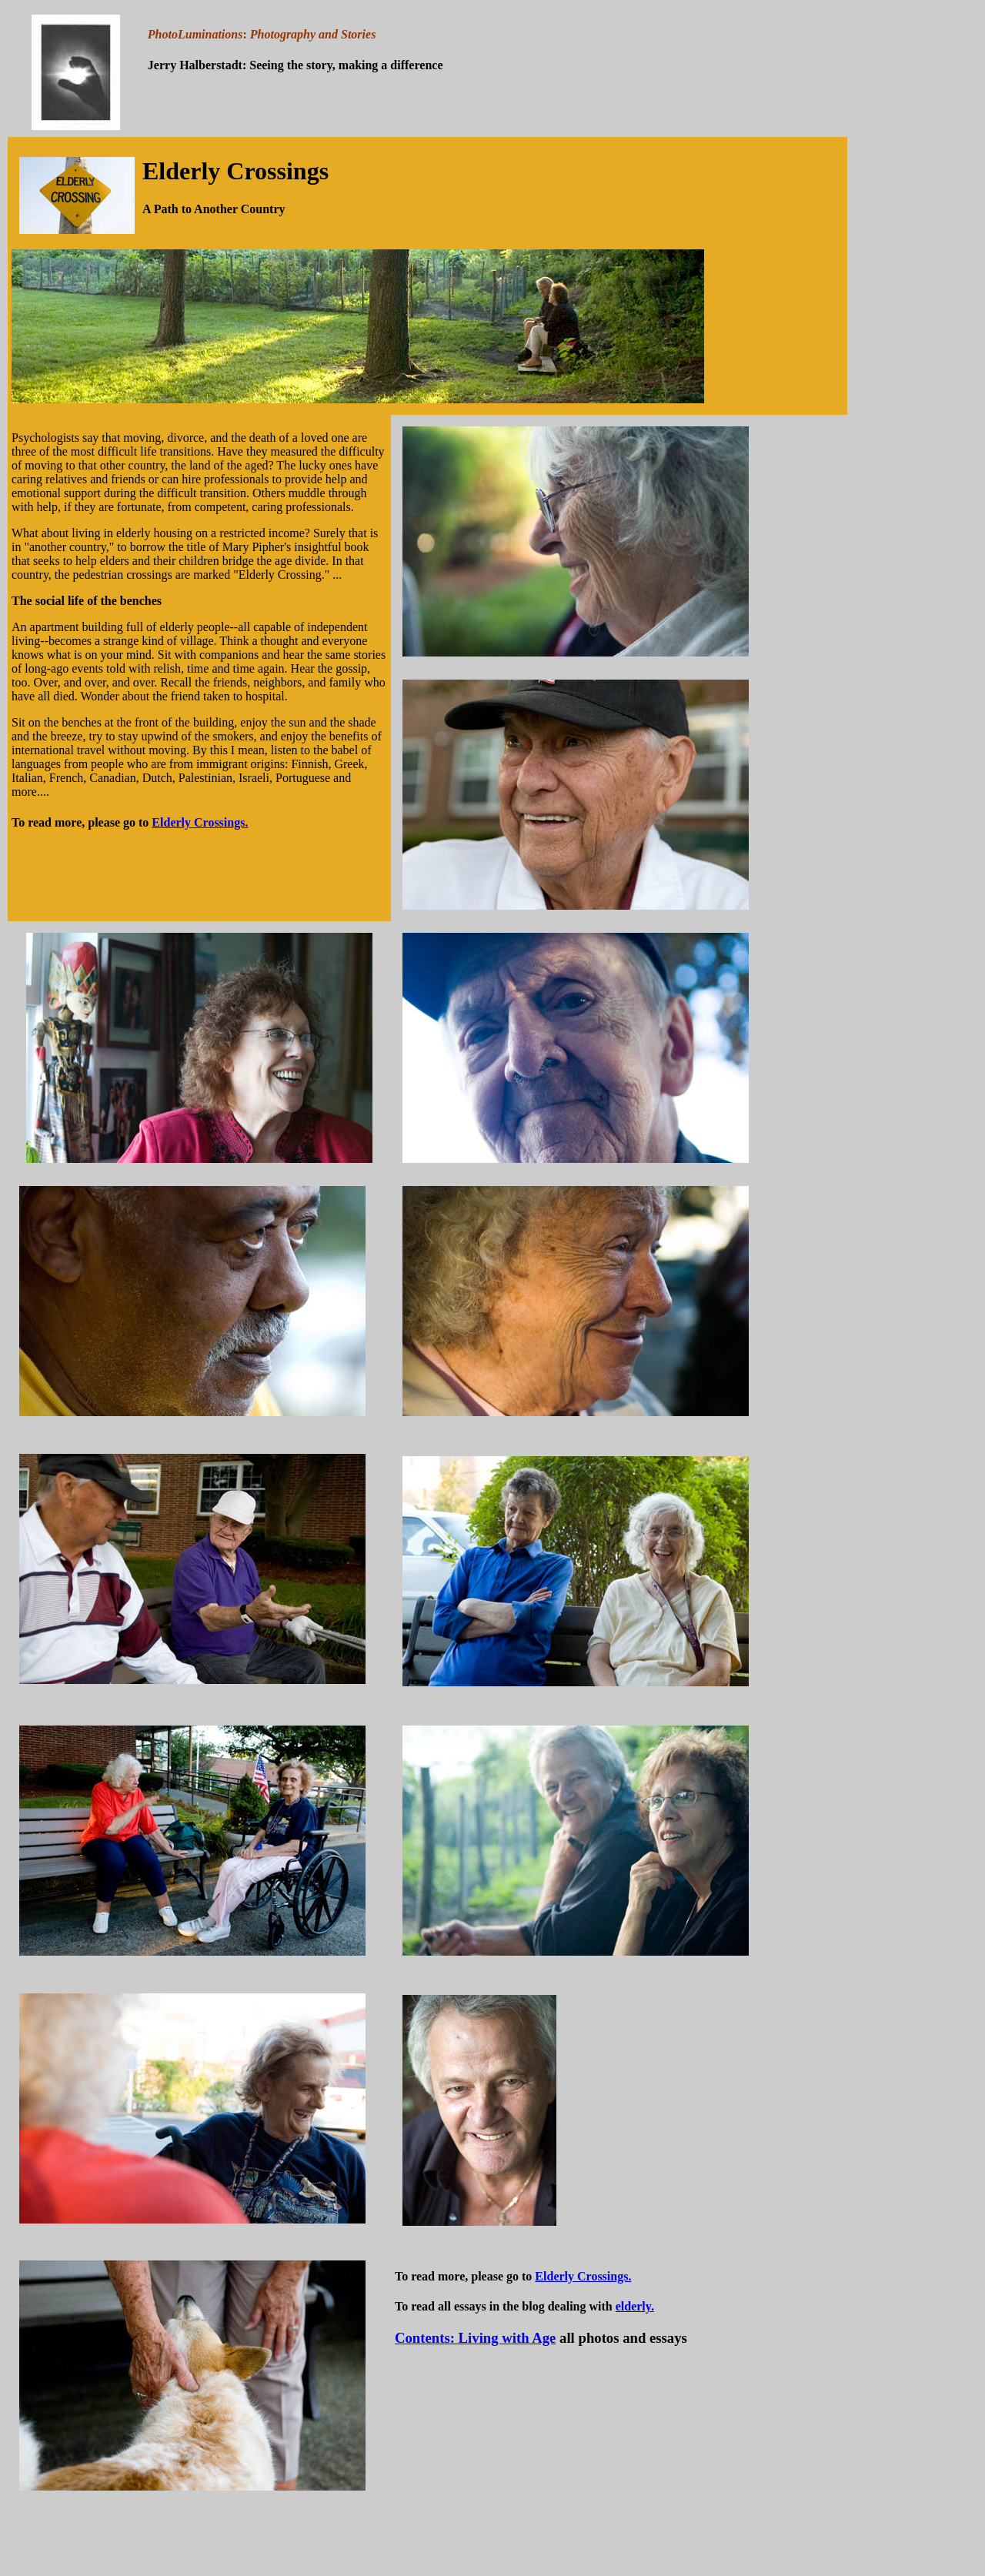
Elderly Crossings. (200, 822)
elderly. (635, 2306)
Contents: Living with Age (475, 2338)
